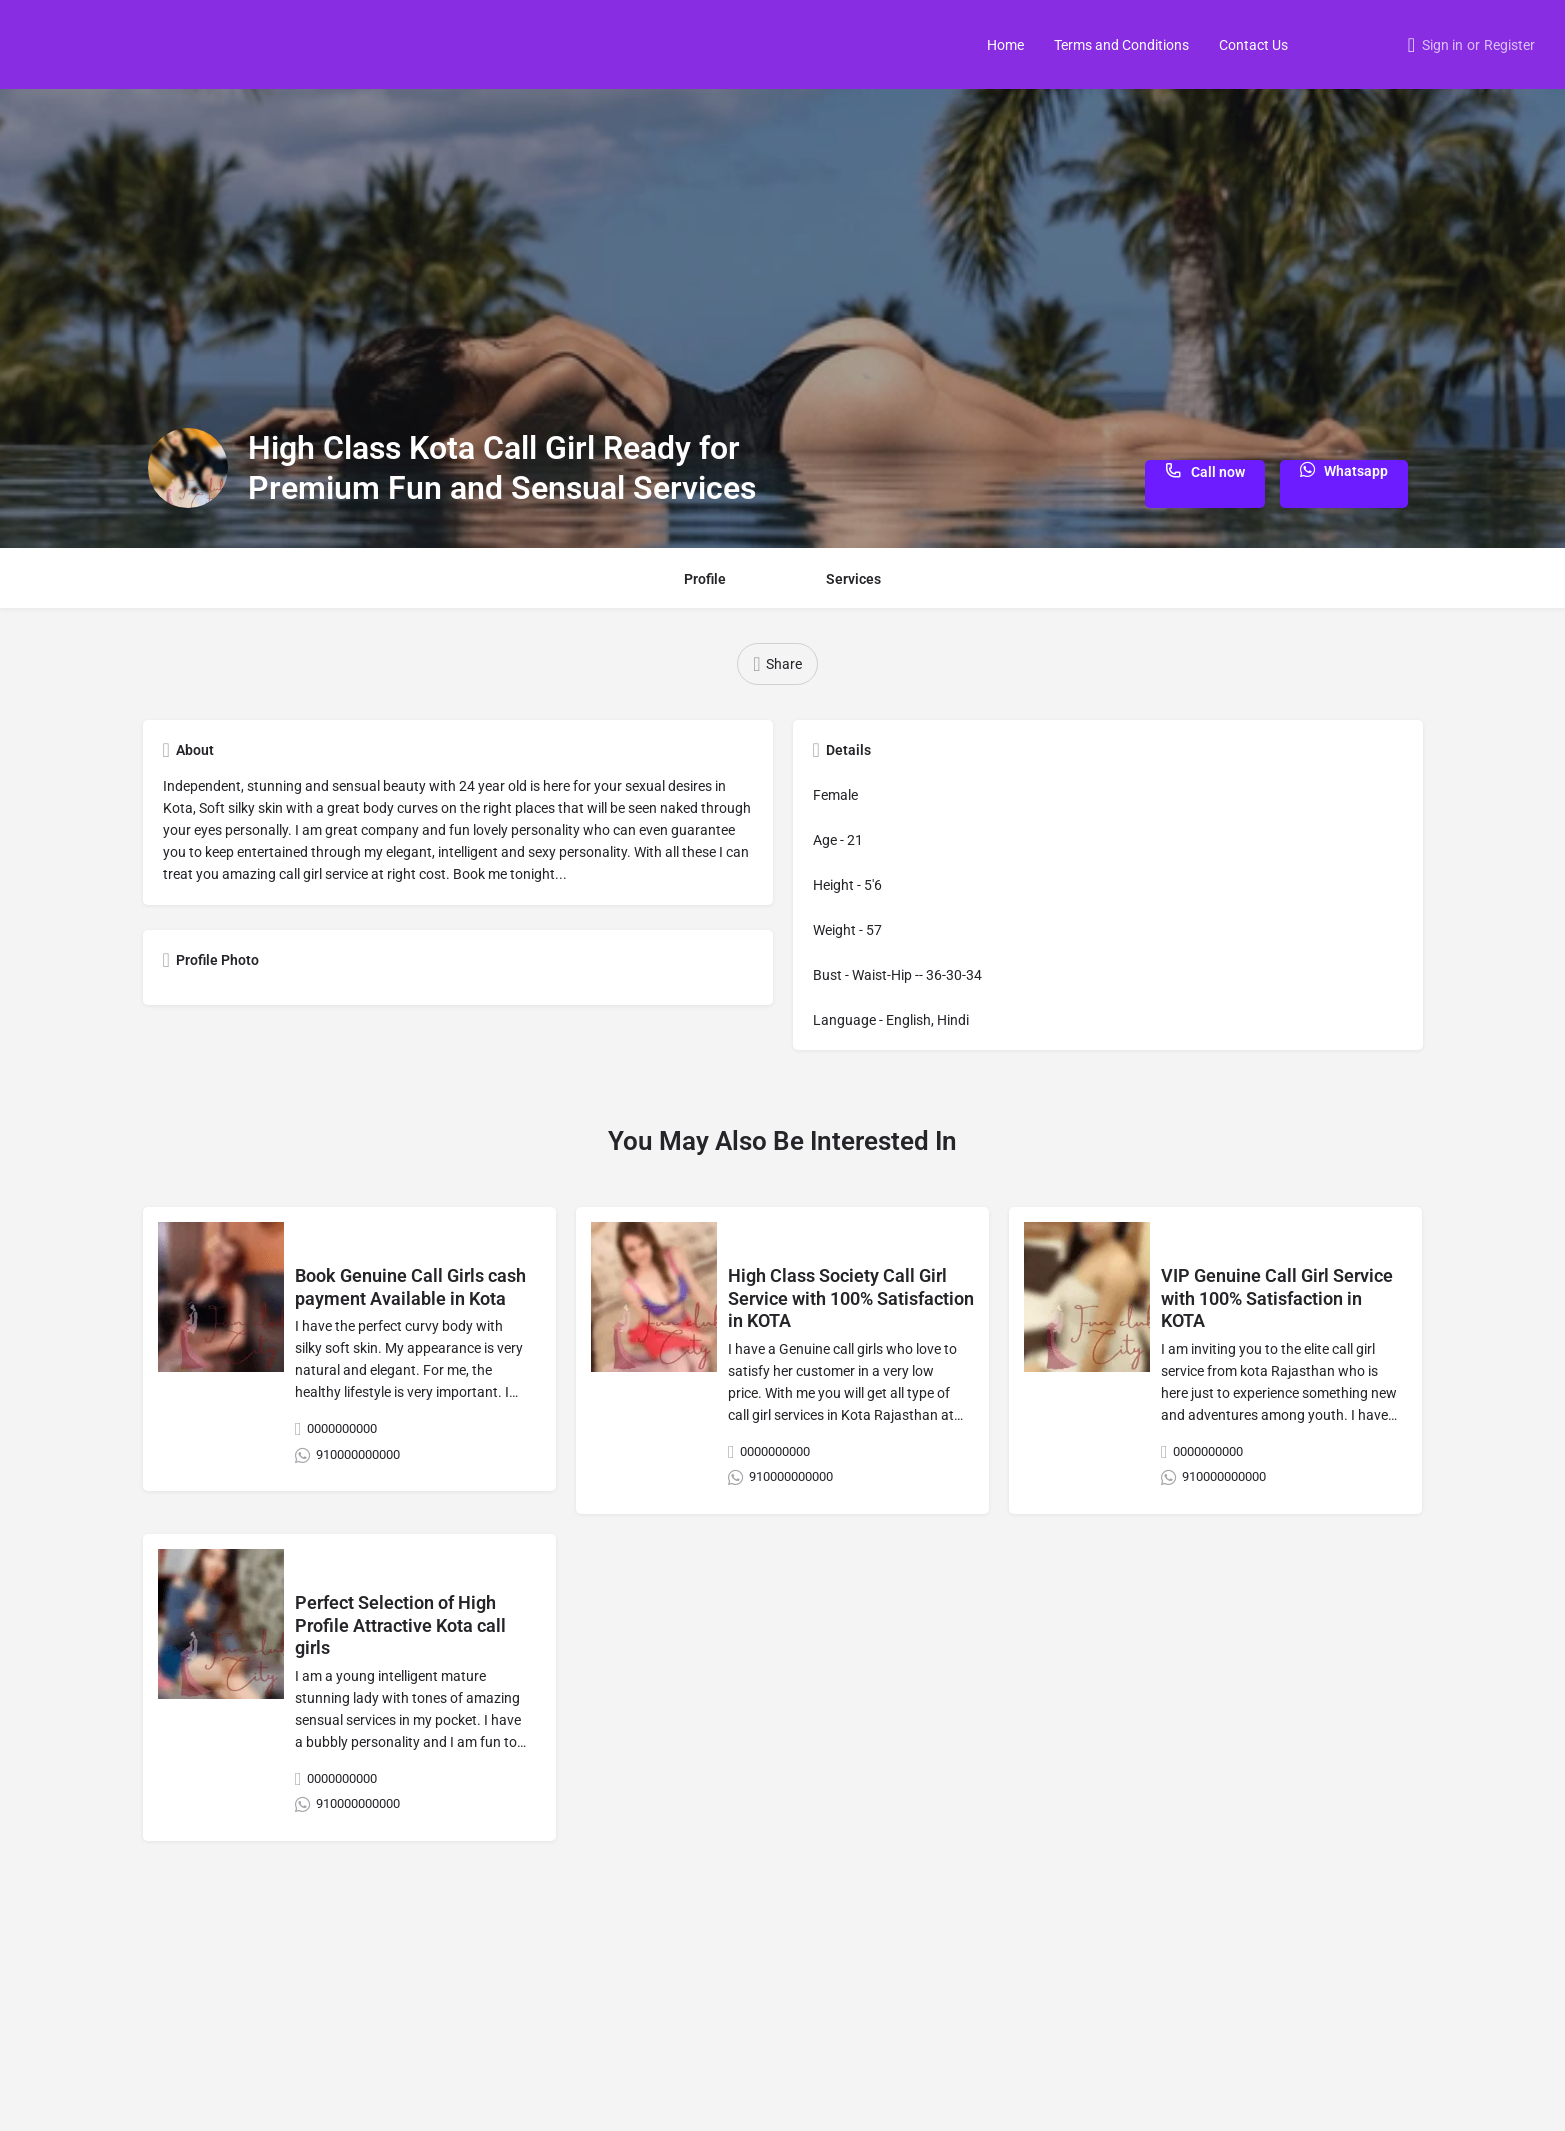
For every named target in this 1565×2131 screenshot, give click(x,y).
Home (1005, 45)
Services (853, 579)
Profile (705, 579)
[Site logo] (36, 43)
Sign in (1442, 45)
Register (1509, 45)
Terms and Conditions (1121, 45)
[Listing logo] (188, 468)
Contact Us (1253, 45)
